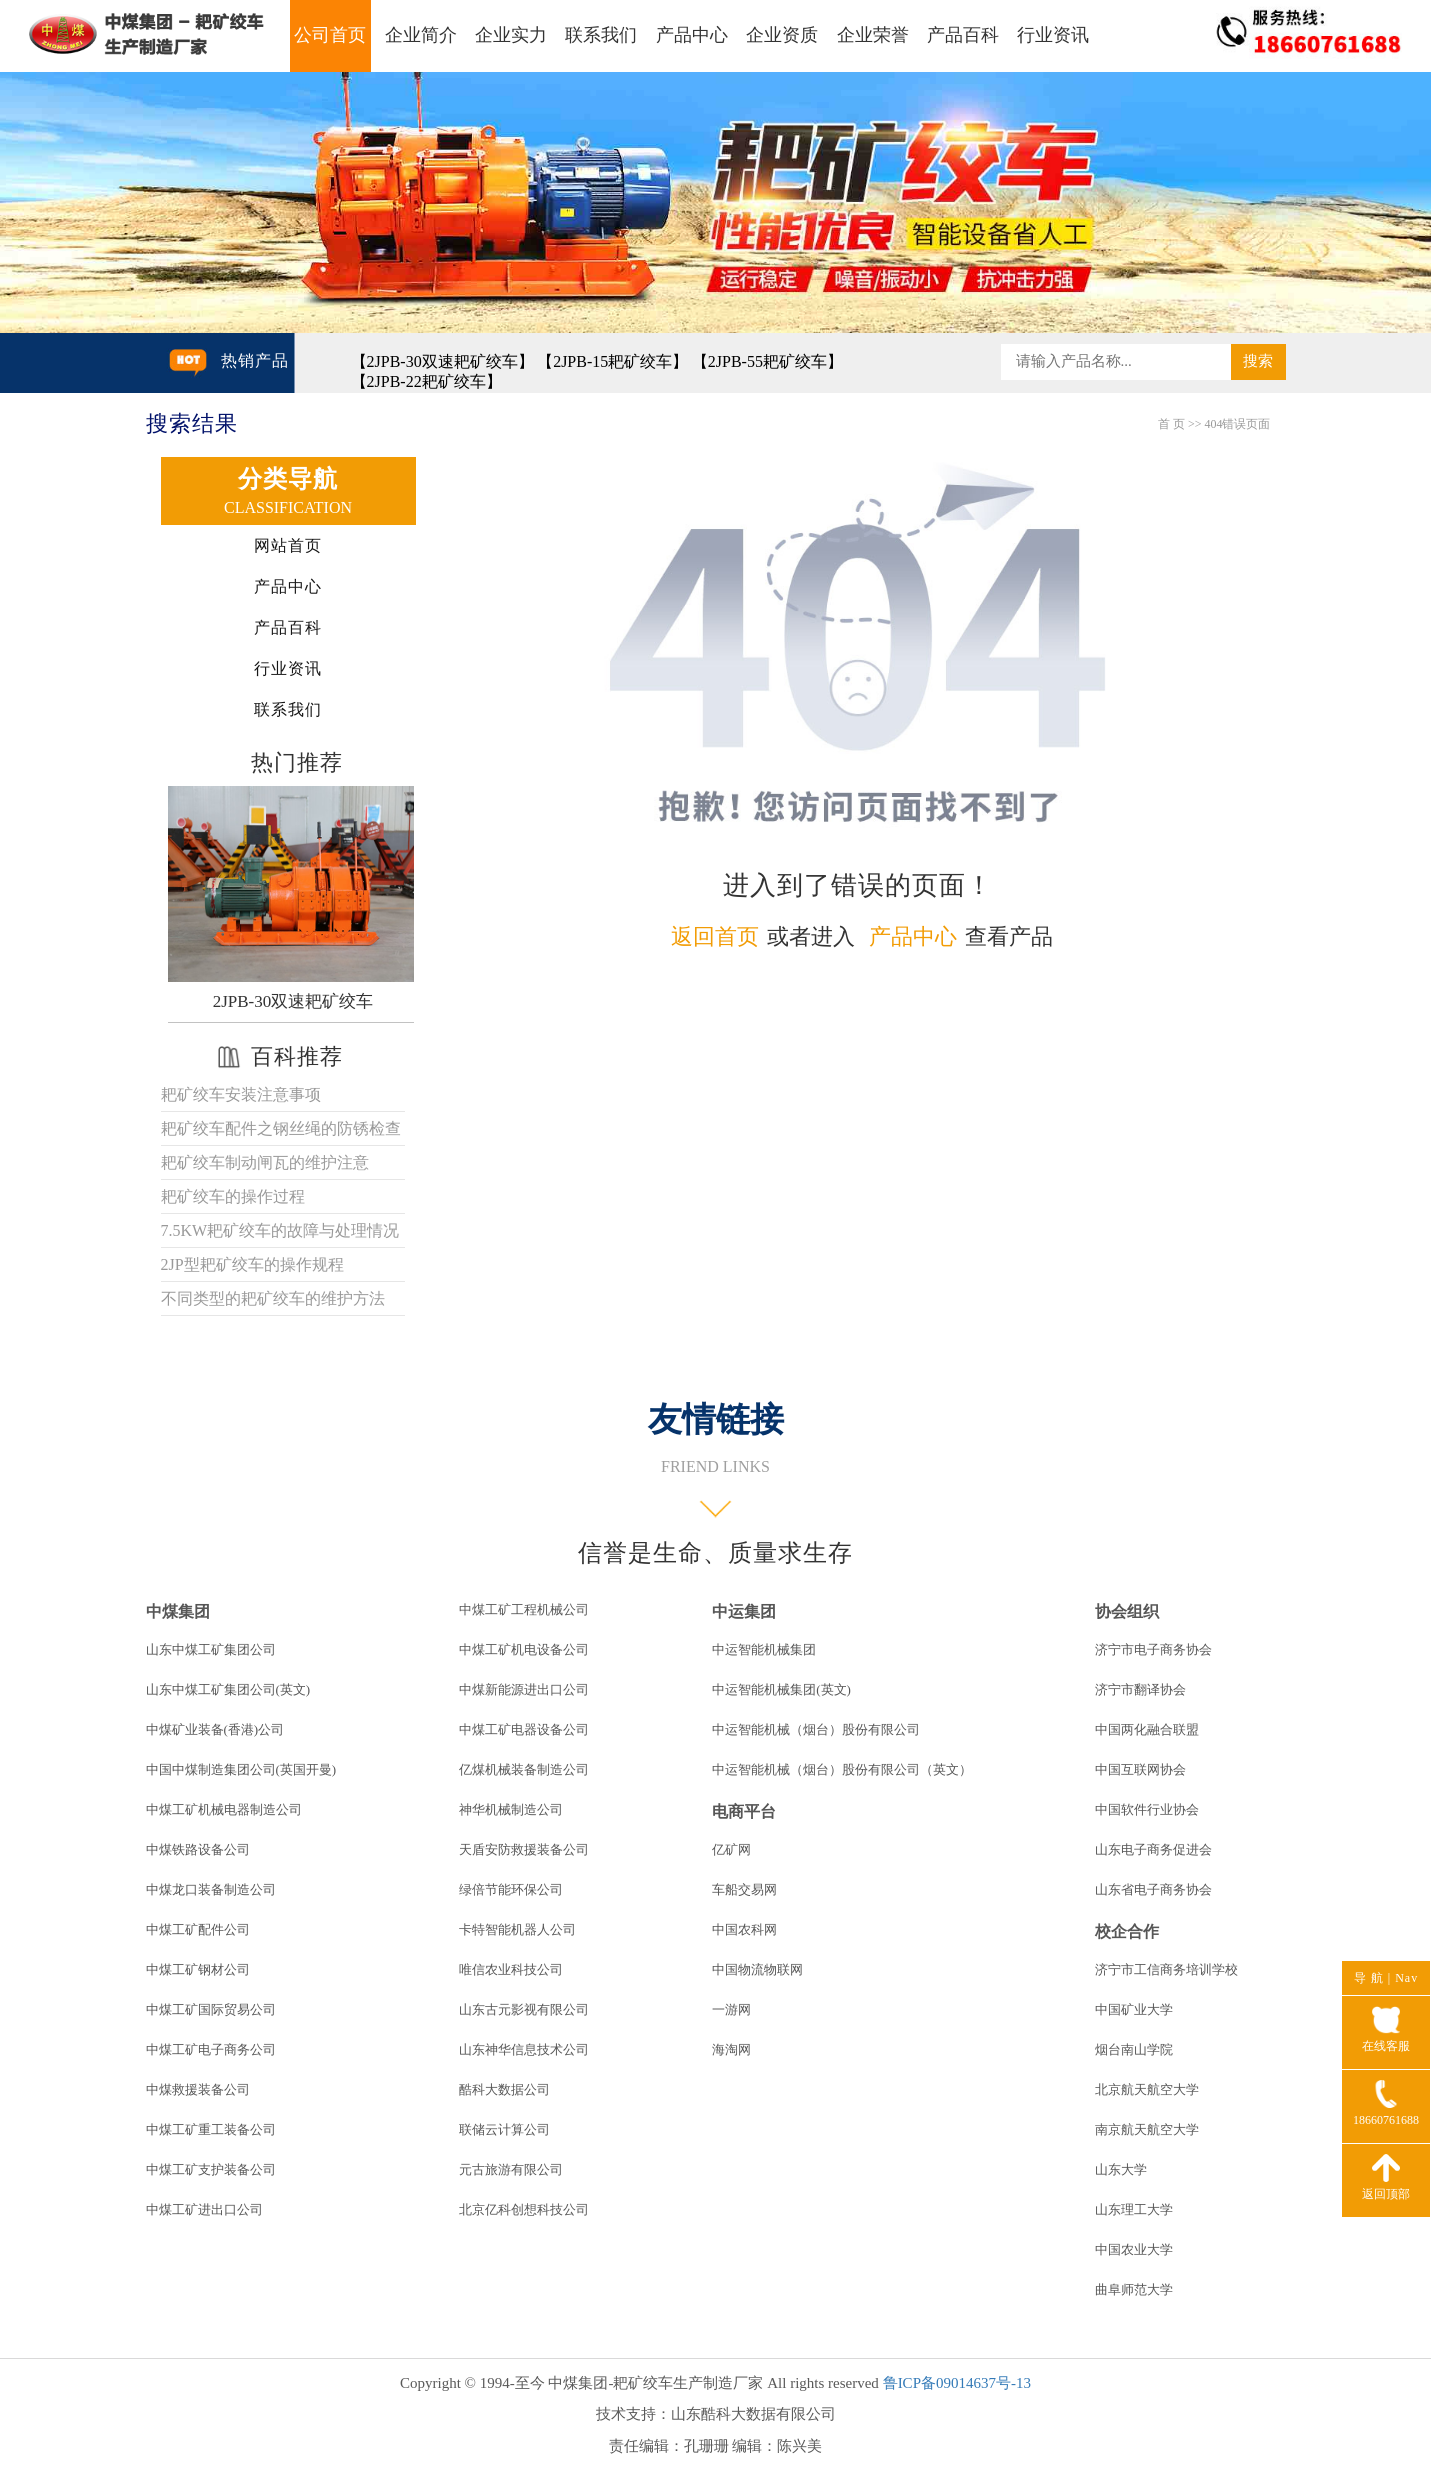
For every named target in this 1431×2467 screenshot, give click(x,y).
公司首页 (330, 35)
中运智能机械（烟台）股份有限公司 (816, 1729)
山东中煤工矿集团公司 (211, 1649)
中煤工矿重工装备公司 (211, 2129)
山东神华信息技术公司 (524, 2049)
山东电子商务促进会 (1153, 1849)
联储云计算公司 (504, 2129)
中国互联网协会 (1140, 1769)
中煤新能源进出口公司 (524, 1689)
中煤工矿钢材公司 (198, 1969)
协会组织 (1127, 1611)
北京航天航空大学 (1147, 2089)
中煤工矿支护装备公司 (211, 2169)
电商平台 (744, 1811)
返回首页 (715, 936)
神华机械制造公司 (511, 1809)
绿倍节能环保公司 (511, 1889)
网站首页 (288, 545)
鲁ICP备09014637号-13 (957, 2383)
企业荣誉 (873, 35)
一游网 (731, 2009)
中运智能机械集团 (764, 1649)
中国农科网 (744, 1929)
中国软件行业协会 (1147, 1809)
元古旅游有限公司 (511, 2169)
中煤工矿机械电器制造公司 (224, 1809)
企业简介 (421, 35)
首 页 (1171, 424)
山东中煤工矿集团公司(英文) (228, 1689)
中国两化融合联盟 (1147, 1729)
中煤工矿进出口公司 (204, 2209)
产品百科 (963, 35)
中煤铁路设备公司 (198, 1849)
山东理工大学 (1134, 2209)
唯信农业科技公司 (511, 1969)
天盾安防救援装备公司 (524, 1849)
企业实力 (511, 35)
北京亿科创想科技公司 (524, 2209)
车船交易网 (744, 1889)
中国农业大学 (1134, 2249)
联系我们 (601, 35)
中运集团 (744, 1611)
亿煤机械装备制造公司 (524, 1769)
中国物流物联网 (757, 1969)
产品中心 (692, 35)
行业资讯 (1053, 35)
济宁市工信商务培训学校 (1166, 1969)
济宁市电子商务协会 (1153, 1649)
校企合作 (1127, 1931)
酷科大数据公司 (504, 2089)
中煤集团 (178, 1611)
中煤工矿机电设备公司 (524, 1649)
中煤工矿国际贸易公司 (211, 2009)
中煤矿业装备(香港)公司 (215, 1729)
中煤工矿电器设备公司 (524, 1729)
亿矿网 (731, 1849)
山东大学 (1121, 2169)
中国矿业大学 (1134, 2009)
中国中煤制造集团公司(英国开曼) (241, 1769)
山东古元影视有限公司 (524, 2009)
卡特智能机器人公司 (517, 1929)
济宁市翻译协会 (1140, 1689)
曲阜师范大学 (1134, 2289)
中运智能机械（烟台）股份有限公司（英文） (842, 1769)
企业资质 (782, 35)
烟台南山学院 (1134, 2049)
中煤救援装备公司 (198, 2089)
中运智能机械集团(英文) (781, 1689)
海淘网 (731, 2049)
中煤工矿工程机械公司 (524, 1609)
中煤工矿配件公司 (198, 1929)
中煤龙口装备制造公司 (211, 1889)
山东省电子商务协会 (1153, 1889)
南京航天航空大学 (1147, 2129)
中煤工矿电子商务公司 (211, 2049)
